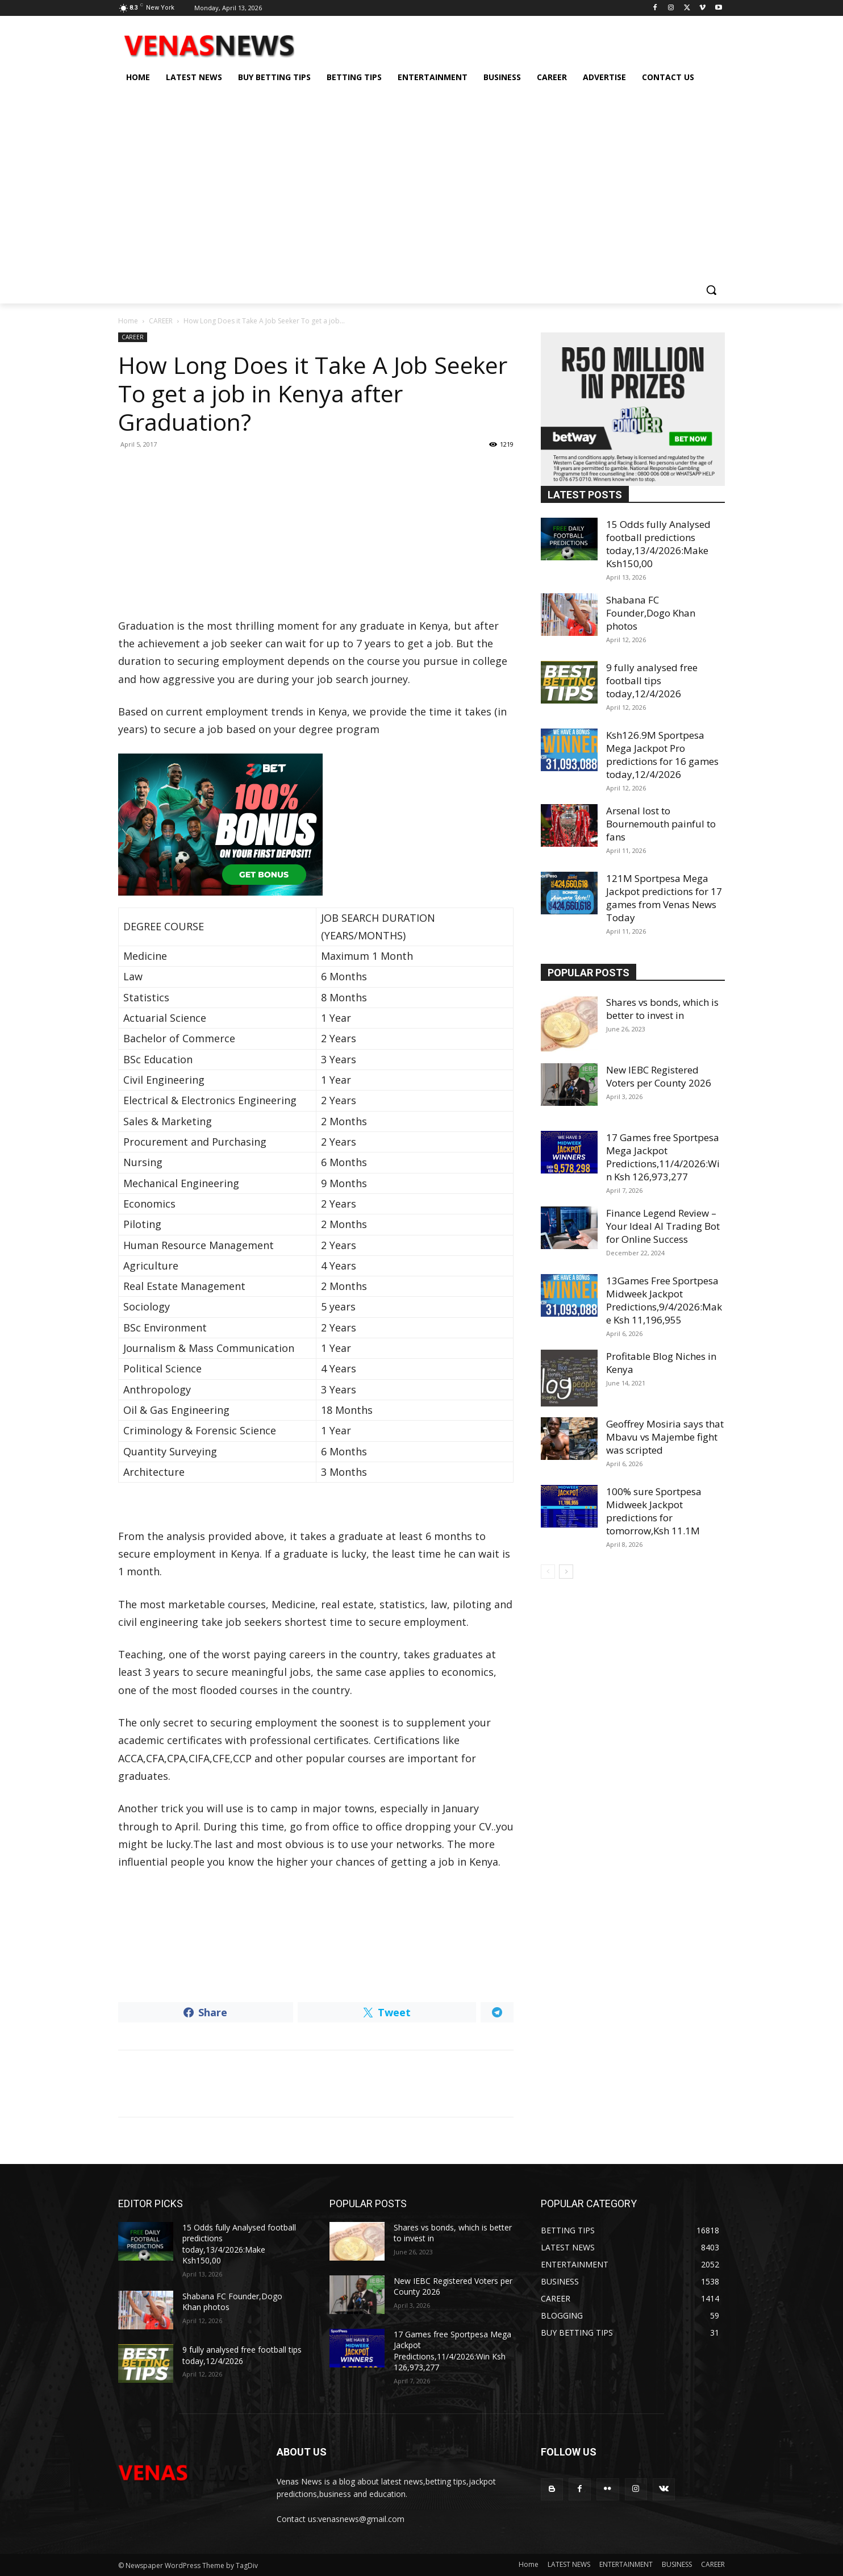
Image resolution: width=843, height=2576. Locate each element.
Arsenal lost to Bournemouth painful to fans (661, 823)
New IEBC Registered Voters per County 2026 (658, 1076)
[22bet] (316, 825)
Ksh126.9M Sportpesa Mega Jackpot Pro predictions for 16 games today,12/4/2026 (662, 755)
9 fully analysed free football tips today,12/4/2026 (652, 680)
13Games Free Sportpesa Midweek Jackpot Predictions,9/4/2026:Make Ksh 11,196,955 (664, 1300)
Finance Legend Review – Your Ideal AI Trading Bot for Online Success (663, 1226)
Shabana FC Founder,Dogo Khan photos (650, 612)
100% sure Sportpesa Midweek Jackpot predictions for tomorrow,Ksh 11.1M (654, 1511)
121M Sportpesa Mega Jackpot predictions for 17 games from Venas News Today (664, 898)
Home (128, 321)
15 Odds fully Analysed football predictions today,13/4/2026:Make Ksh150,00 (658, 544)
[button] (711, 289)
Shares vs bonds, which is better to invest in (662, 1009)
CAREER (161, 321)
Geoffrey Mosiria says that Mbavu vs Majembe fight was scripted (665, 1436)
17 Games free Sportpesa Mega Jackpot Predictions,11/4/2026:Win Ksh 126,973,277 (663, 1157)
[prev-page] (548, 1571)
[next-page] (566, 1571)
